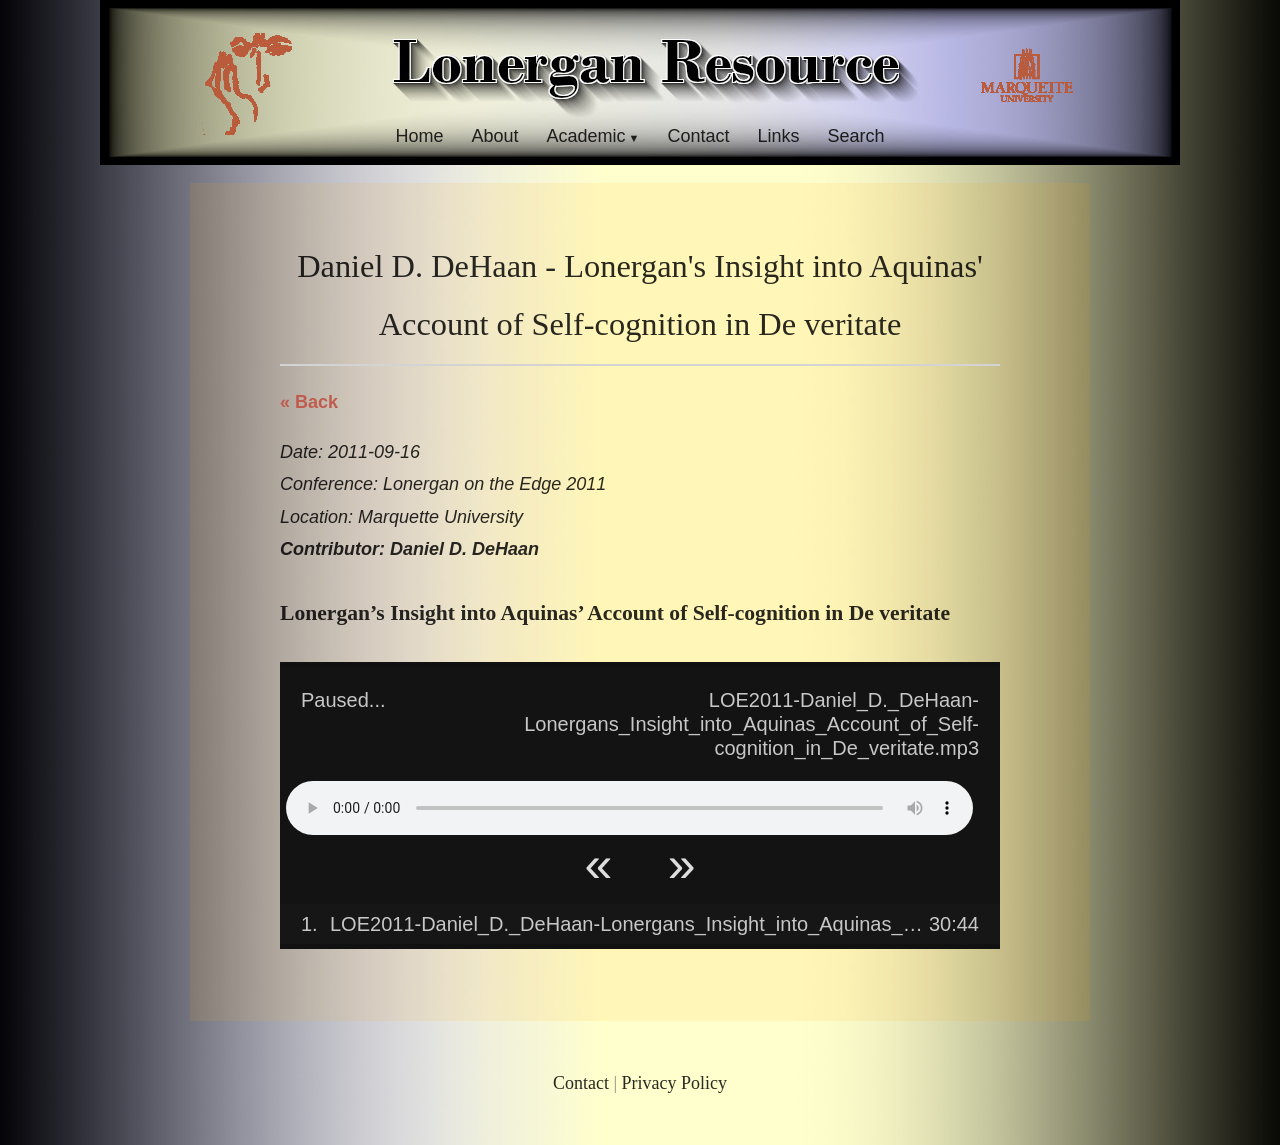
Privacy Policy (675, 1083)
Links (779, 136)
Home (419, 136)
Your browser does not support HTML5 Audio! (629, 808)
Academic (585, 136)
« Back (309, 402)
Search (856, 136)
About (494, 136)
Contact (698, 136)
